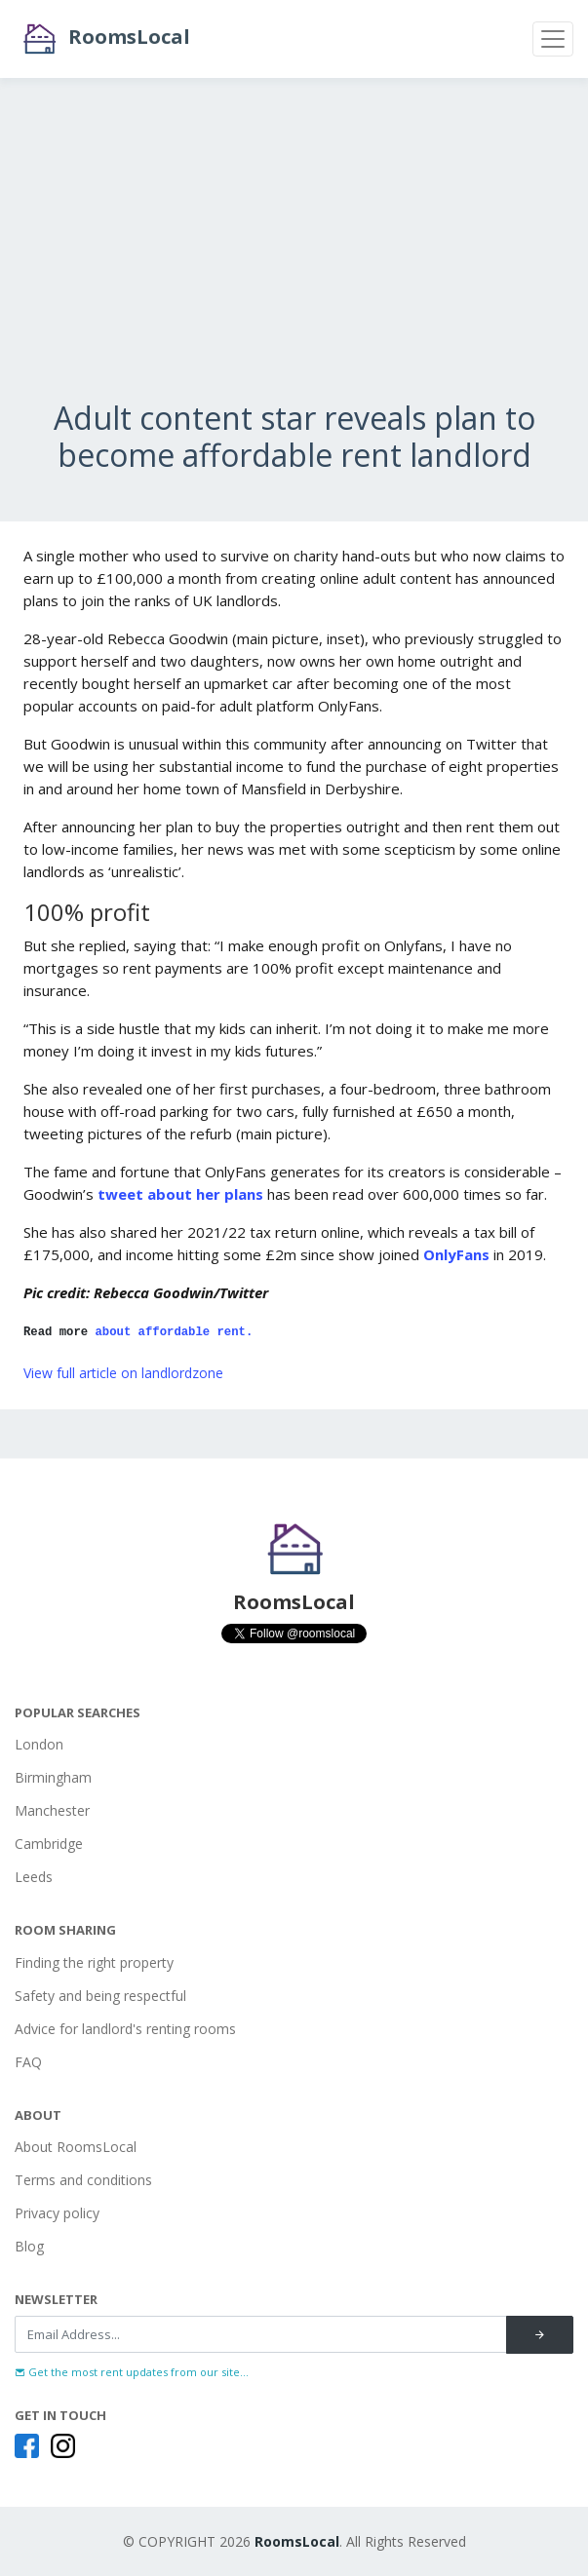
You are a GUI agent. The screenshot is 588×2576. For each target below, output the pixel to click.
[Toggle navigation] (552, 39)
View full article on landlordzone (123, 1373)
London (39, 1744)
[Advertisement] (294, 263)
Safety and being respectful (100, 1995)
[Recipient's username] (261, 2334)
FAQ (28, 2062)
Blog (29, 2246)
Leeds (34, 1876)
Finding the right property (94, 1962)
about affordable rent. (175, 1332)
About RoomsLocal (76, 2146)
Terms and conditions (83, 2180)
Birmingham (53, 1777)
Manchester (52, 1810)
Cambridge (49, 1843)
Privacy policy (57, 2213)
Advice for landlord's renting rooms (125, 2028)
